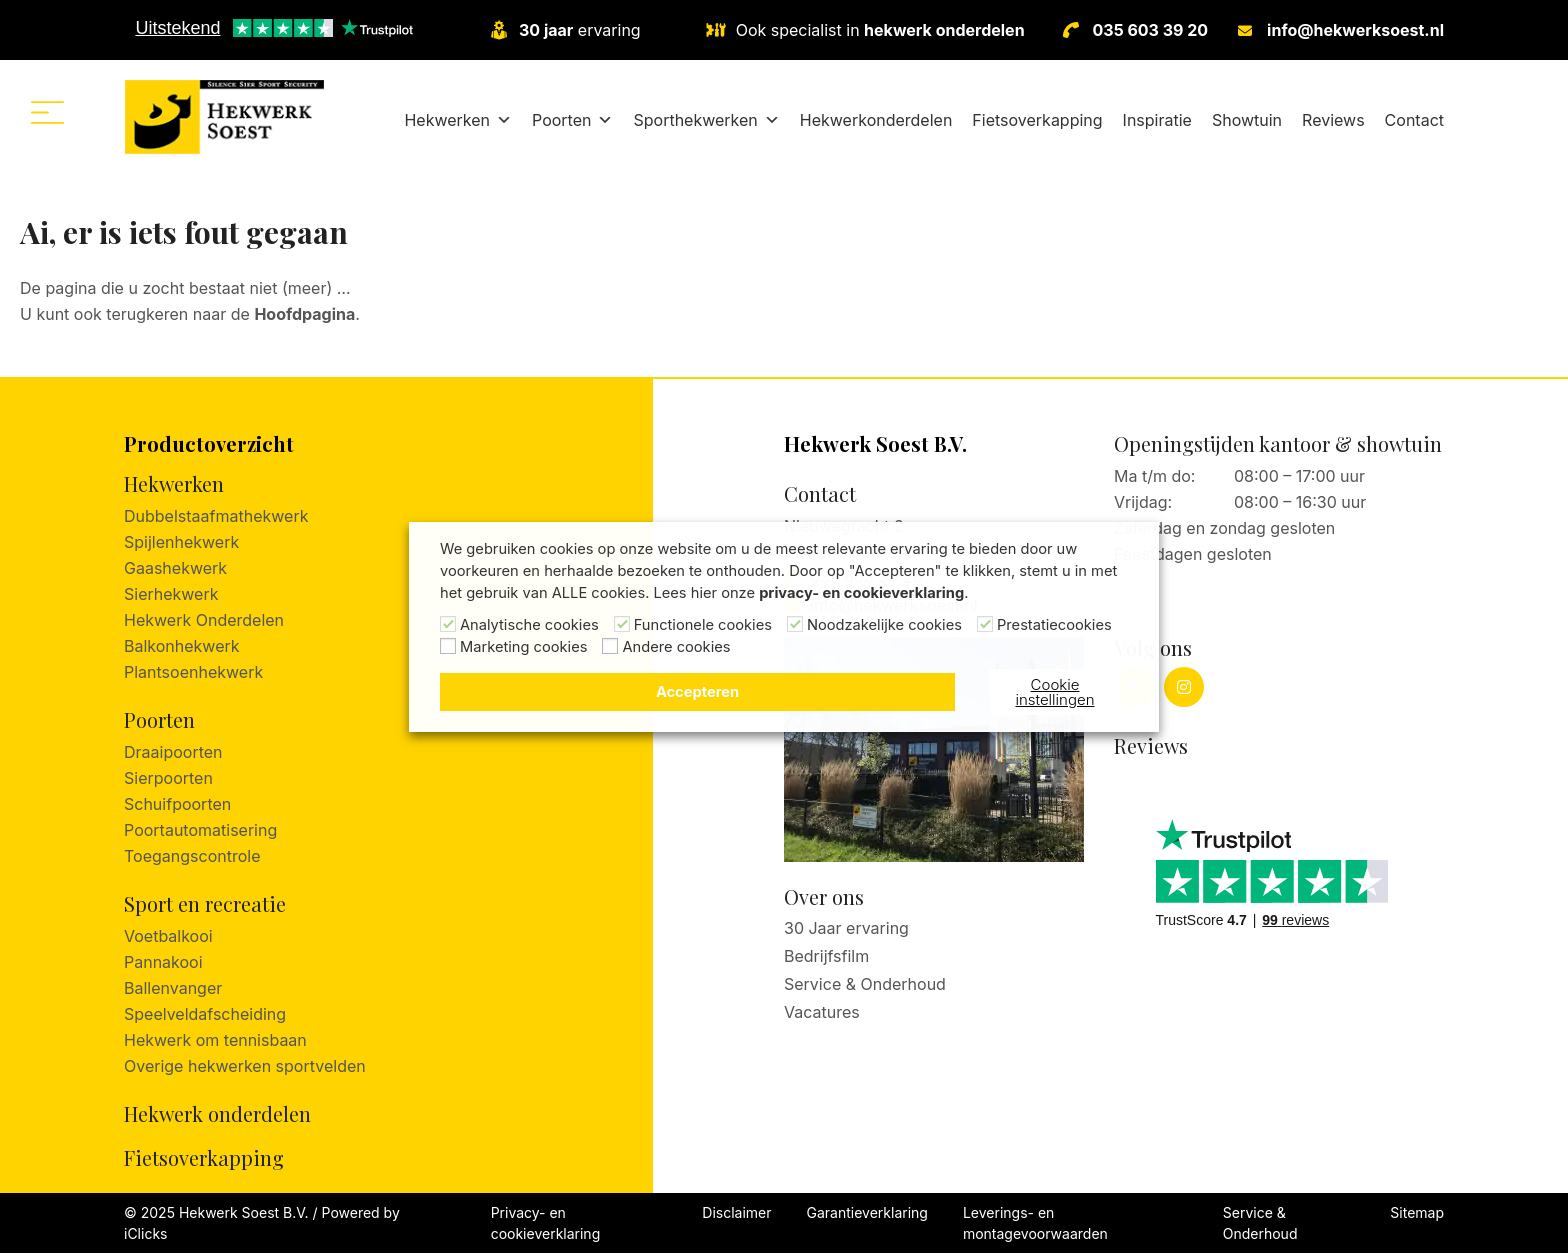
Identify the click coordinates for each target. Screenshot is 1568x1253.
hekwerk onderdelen (944, 30)
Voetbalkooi (168, 936)
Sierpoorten (168, 778)
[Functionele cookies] (622, 624)
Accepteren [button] (697, 692)
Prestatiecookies (1054, 625)
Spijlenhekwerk (181, 542)
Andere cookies (676, 647)
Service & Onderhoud (865, 984)
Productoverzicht (209, 443)
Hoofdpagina (304, 314)
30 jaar (546, 30)
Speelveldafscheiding (205, 1014)
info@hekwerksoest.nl (1355, 30)
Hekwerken (458, 120)
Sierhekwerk (171, 594)
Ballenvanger (173, 988)
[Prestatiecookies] (985, 624)
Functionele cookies (703, 625)
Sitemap (1417, 1212)
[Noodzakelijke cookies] (795, 624)
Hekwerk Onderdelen (204, 620)
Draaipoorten (173, 752)
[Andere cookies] (610, 646)
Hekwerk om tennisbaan (215, 1040)
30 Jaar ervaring (846, 928)
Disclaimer (736, 1212)
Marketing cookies (523, 647)
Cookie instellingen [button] (1054, 692)
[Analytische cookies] (448, 624)
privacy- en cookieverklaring (861, 593)
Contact (1414, 120)
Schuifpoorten (177, 804)
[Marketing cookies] (448, 646)
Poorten (572, 120)
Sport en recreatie (205, 903)
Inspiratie (1157, 120)
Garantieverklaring (867, 1212)
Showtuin (1247, 120)
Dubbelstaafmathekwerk (216, 516)
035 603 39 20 (1151, 30)
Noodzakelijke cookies (884, 625)
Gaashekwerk (175, 568)
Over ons (824, 896)
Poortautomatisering (200, 830)
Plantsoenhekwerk (193, 672)
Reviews (1333, 120)
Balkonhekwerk (182, 646)
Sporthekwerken (706, 120)
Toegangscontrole (192, 856)
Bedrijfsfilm (826, 956)
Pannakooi (163, 962)
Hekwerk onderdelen (217, 1113)
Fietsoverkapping (1037, 120)
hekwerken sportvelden (277, 1066)
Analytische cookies (529, 625)
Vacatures (822, 1012)
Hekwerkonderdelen (876, 120)
